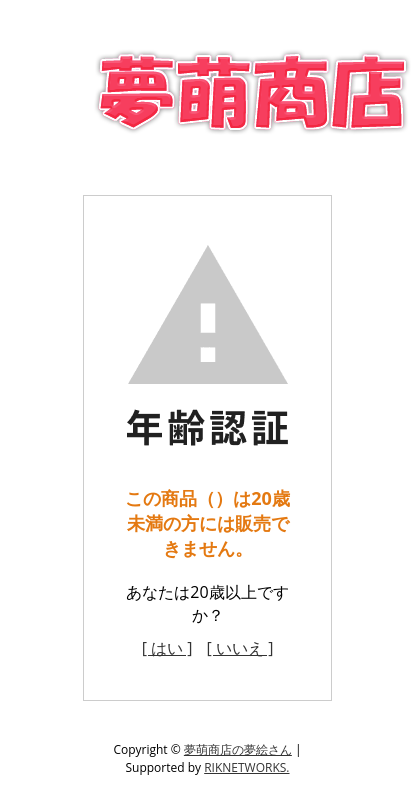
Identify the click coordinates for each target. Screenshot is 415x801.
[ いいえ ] (240, 648)
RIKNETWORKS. (246, 767)
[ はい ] (167, 648)
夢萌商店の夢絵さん (238, 749)
